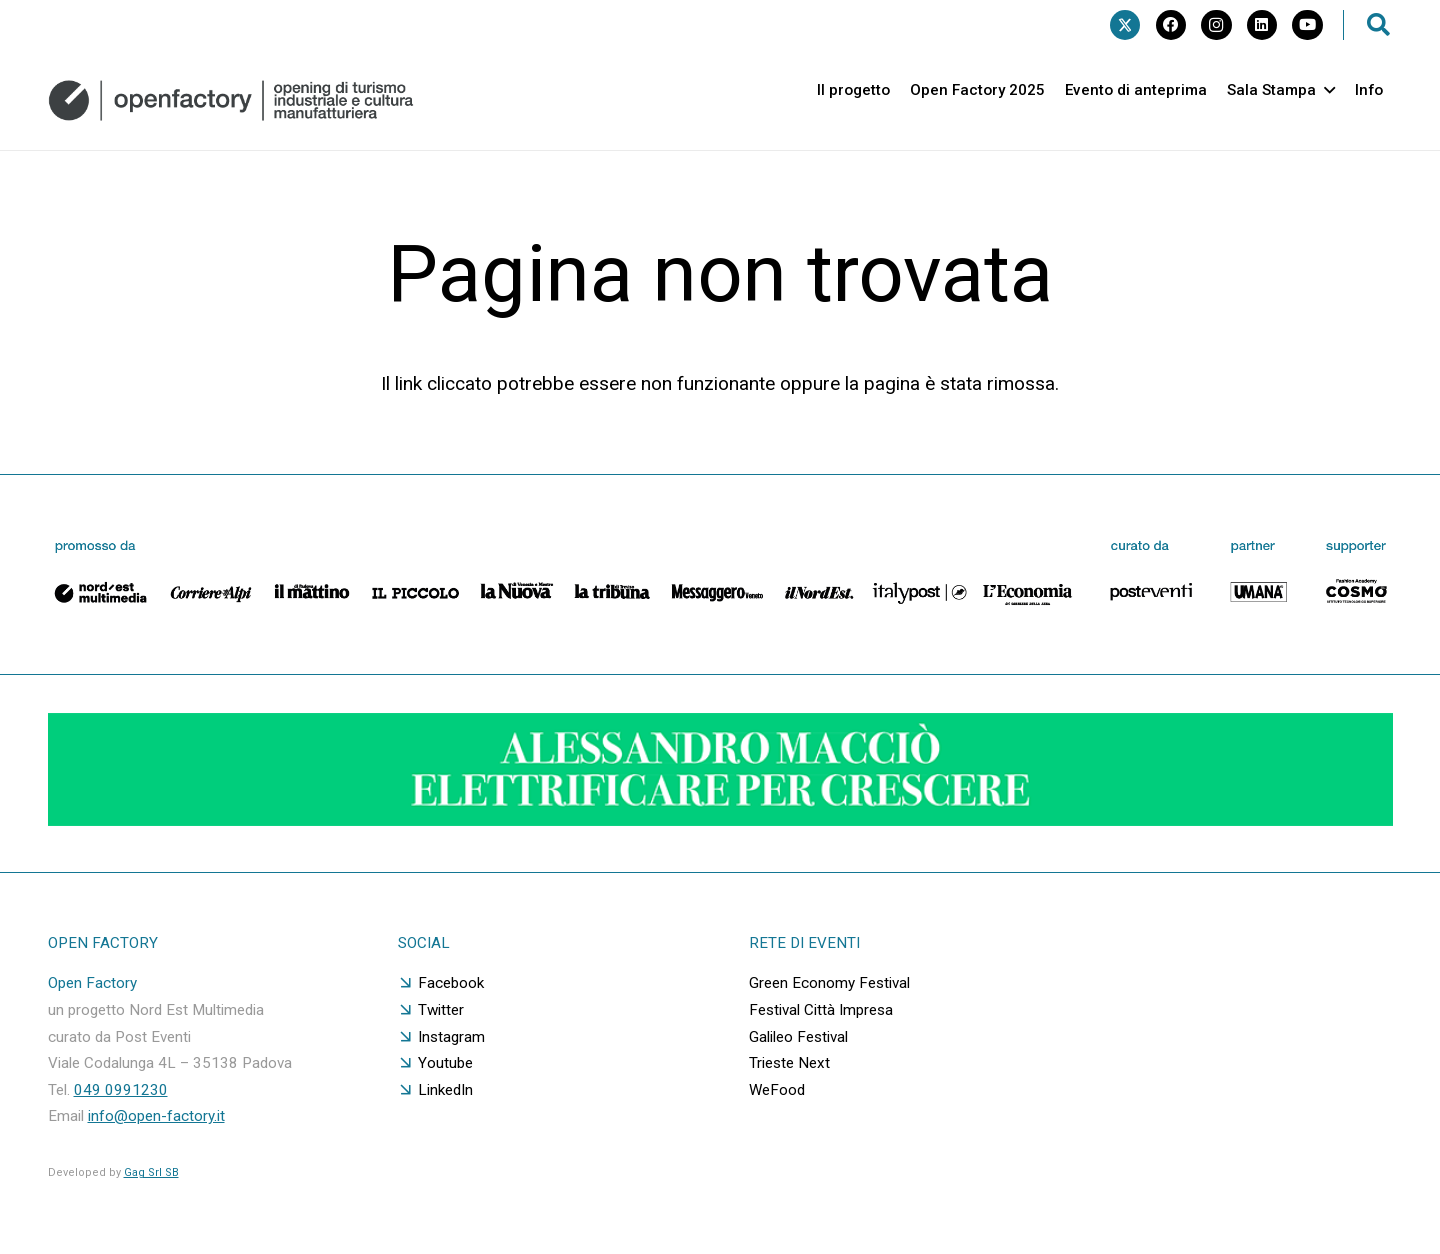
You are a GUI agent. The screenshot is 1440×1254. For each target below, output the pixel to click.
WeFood (777, 1090)
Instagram (451, 1037)
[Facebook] (1171, 25)
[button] (1379, 25)
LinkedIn (445, 1090)
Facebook (451, 983)
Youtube (445, 1063)
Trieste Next (789, 1063)
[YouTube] (1307, 25)
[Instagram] (1216, 25)
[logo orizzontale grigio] (231, 100)
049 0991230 (121, 1090)
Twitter (441, 1010)
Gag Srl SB (151, 1172)
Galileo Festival (798, 1037)
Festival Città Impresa (821, 1010)
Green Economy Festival (829, 983)
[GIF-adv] (720, 819)
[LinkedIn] (1262, 25)
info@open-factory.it (156, 1116)
